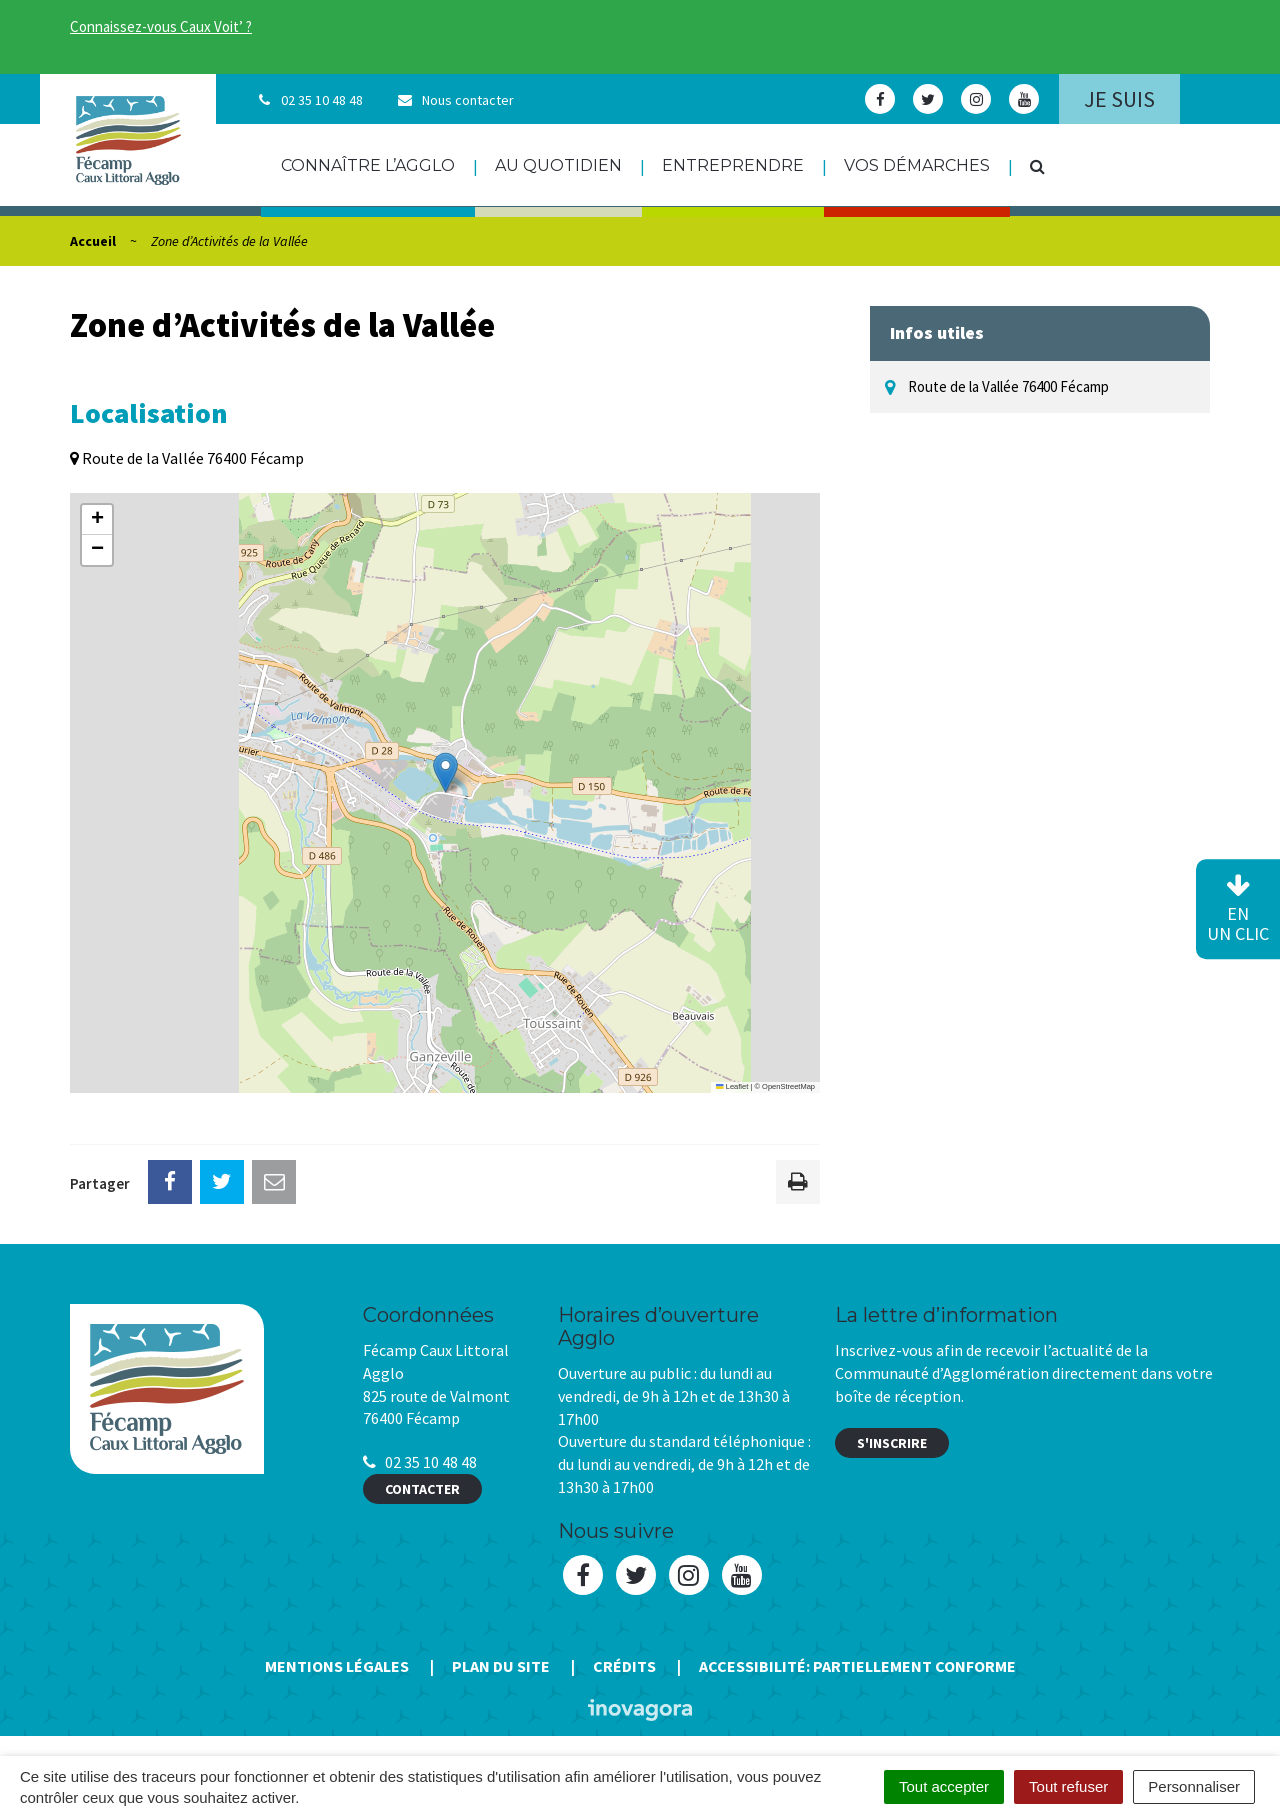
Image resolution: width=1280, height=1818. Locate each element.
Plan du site (501, 1666)
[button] (445, 772)
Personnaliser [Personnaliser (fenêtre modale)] (1194, 1786)
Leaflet (732, 1086)
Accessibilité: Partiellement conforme (857, 1666)
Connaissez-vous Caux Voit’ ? (161, 26)
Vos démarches (917, 165)
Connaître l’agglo (368, 165)
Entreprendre (733, 165)
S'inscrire (892, 1443)
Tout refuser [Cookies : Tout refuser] (1068, 1786)
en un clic (1238, 910)
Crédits (624, 1666)
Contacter (422, 1489)
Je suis (1119, 99)
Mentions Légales (337, 1666)
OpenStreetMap (788, 1086)
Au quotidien (558, 165)
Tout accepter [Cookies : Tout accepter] (944, 1786)
